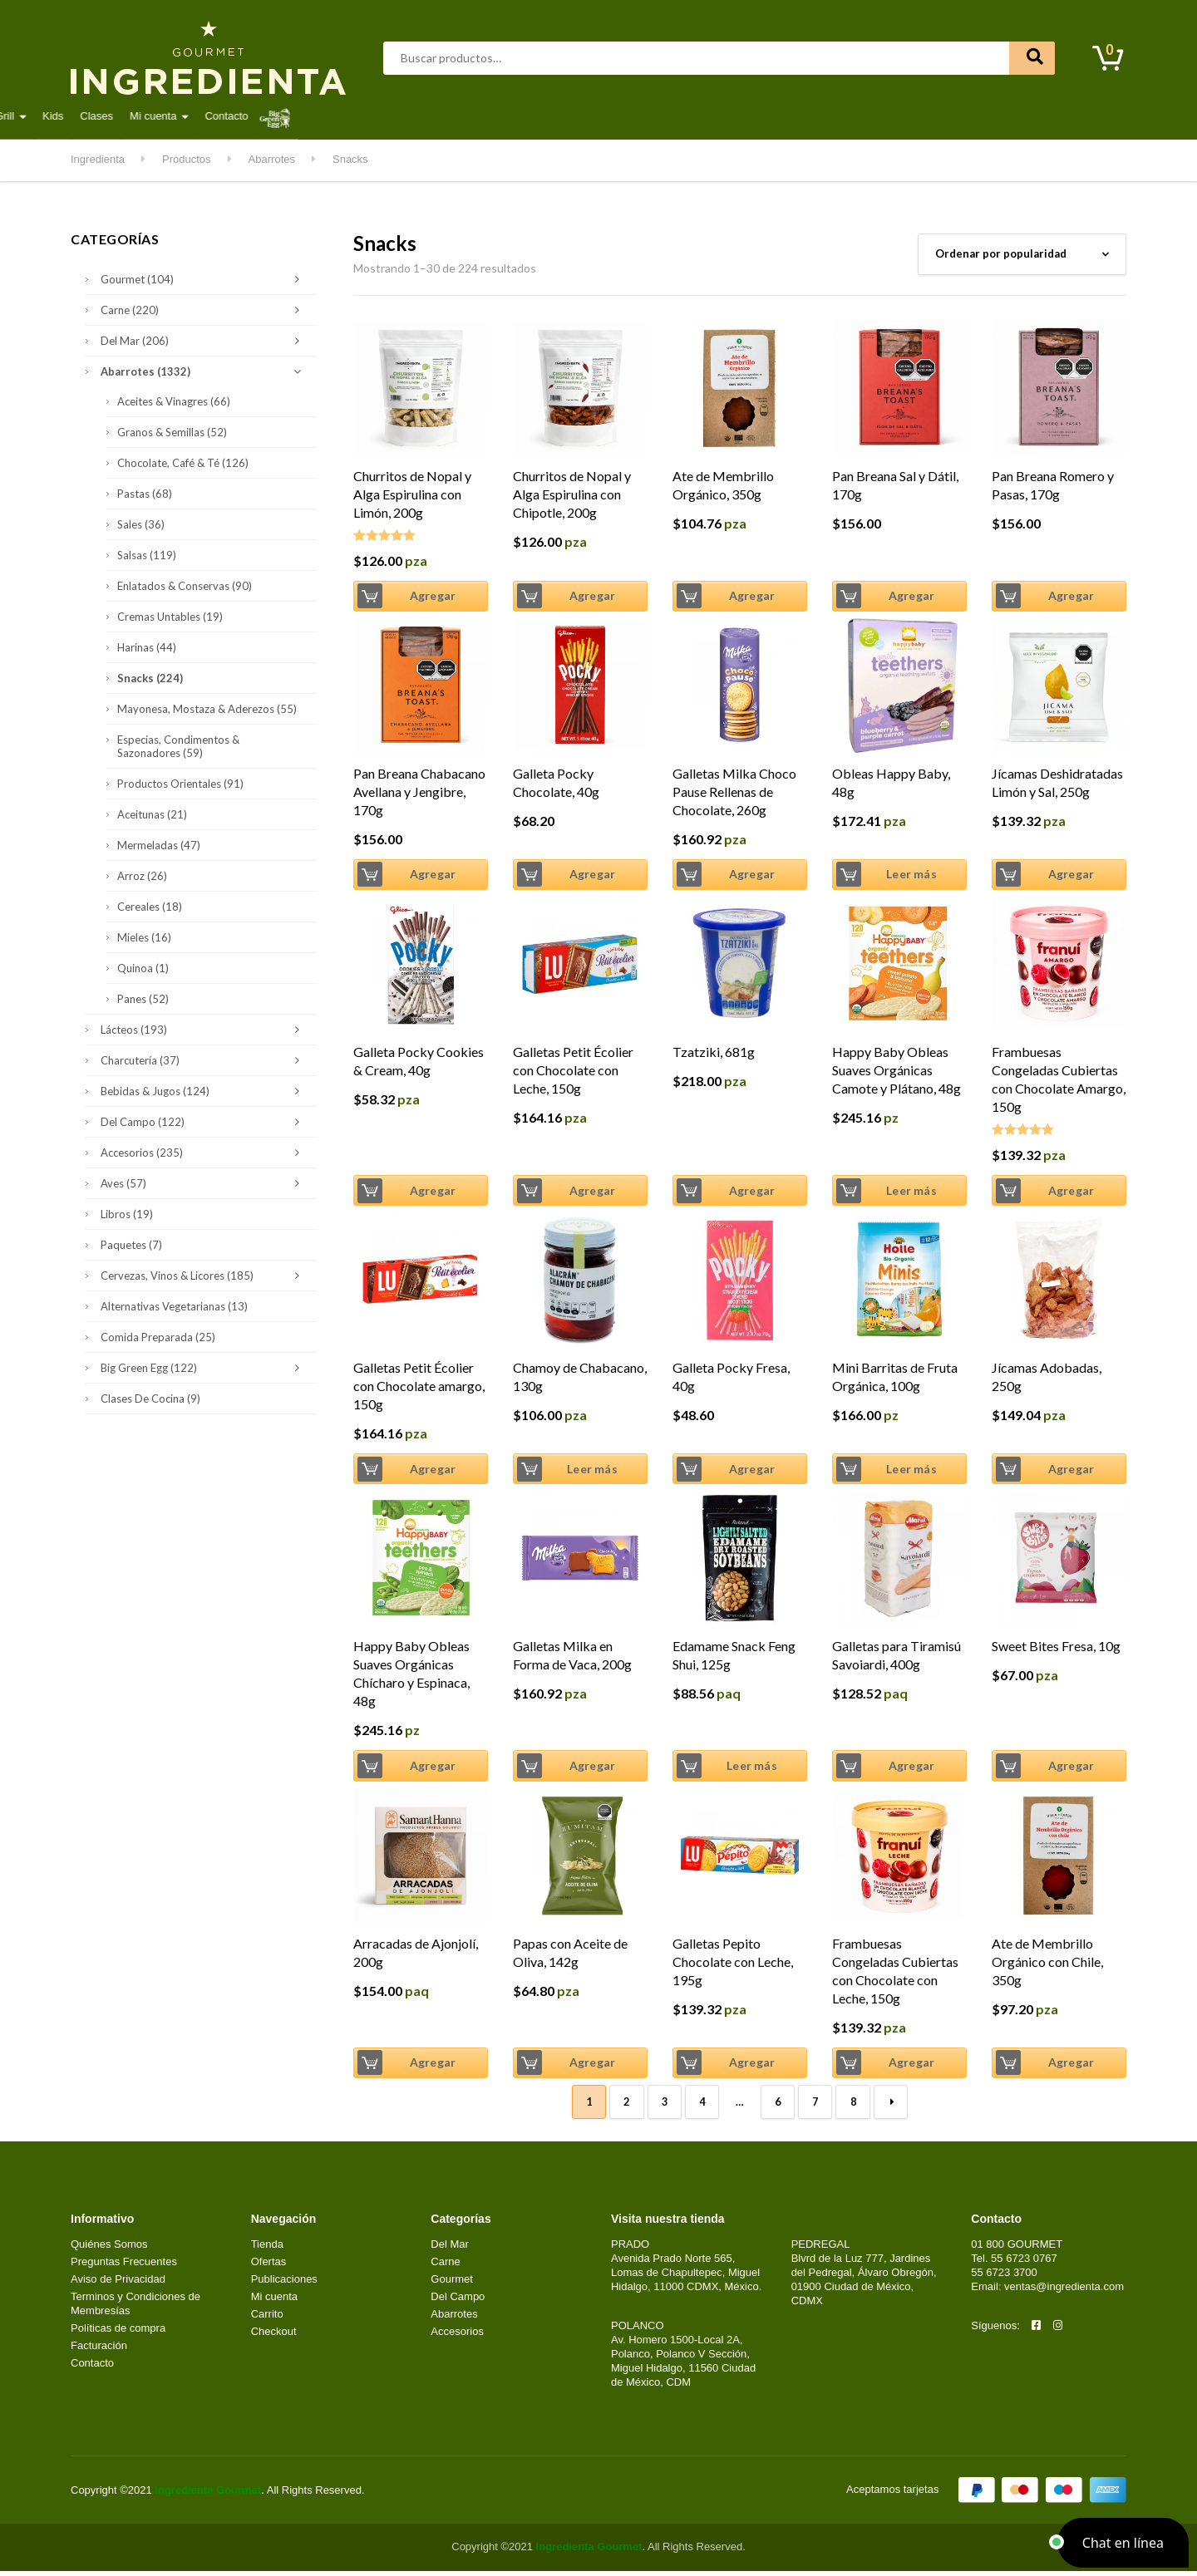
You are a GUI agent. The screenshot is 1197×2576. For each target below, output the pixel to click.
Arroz (142, 875)
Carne (322, 116)
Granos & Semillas (172, 432)
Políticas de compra (118, 2332)
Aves (268, 116)
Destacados (124, 116)
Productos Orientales (180, 783)
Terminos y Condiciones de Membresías (135, 2308)
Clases (801, 116)
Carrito (267, 2318)
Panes (143, 998)
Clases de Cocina (150, 1398)
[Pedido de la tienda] (1022, 254)
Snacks (150, 678)
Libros (127, 1214)
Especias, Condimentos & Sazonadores (178, 746)
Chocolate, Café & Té (183, 462)
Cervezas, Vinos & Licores (204, 1275)
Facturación (99, 2349)
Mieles (144, 937)
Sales (141, 524)
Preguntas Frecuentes (124, 2266)
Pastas (144, 493)
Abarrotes (204, 116)
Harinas (146, 647)
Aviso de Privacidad (118, 2284)
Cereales (149, 906)
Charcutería (204, 1060)
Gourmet (453, 116)
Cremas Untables (170, 616)
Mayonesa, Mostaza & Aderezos (207, 708)
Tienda (267, 2249)
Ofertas (269, 2266)
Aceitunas (152, 814)
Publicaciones (284, 2284)
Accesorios (204, 1152)
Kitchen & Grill (685, 116)
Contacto (931, 116)
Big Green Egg (204, 1367)
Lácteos (521, 116)
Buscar (1032, 58)
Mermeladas (158, 845)
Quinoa (143, 968)
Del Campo (596, 116)
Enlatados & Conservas (184, 585)
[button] (1123, 2543)
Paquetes (131, 1244)
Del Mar (385, 116)
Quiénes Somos (109, 2249)
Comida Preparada (158, 1337)
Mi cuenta (858, 116)
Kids (757, 116)
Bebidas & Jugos (204, 1091)
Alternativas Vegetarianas (174, 1306)
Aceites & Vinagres (173, 401)
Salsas (146, 555)
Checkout (274, 2335)
